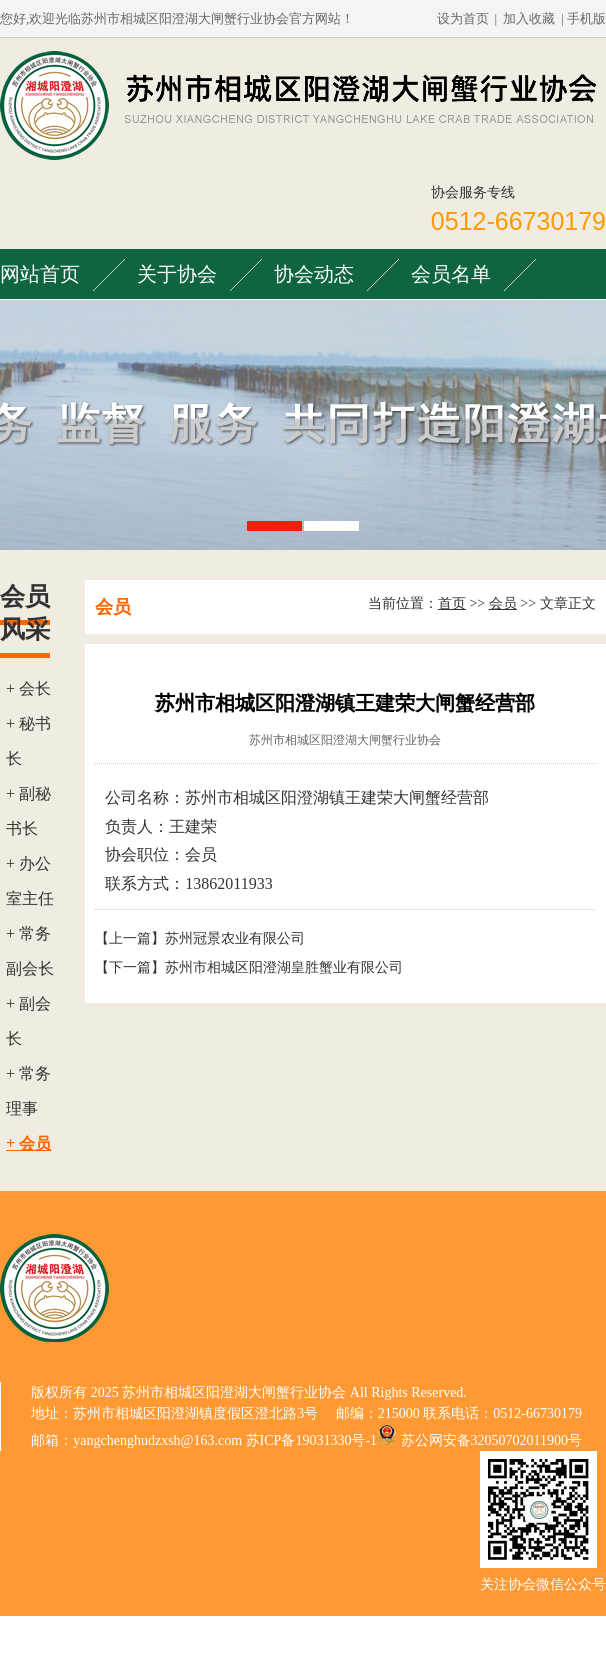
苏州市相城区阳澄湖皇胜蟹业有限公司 (284, 967)
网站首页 (40, 274)
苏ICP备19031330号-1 (311, 1440)
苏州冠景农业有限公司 (235, 938)
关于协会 (177, 274)
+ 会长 (28, 688)
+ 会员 (28, 1143)
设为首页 (463, 18)
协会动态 (314, 274)
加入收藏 (529, 18)
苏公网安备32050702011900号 (491, 1440)
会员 (503, 603)
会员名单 (451, 274)
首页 (452, 603)
